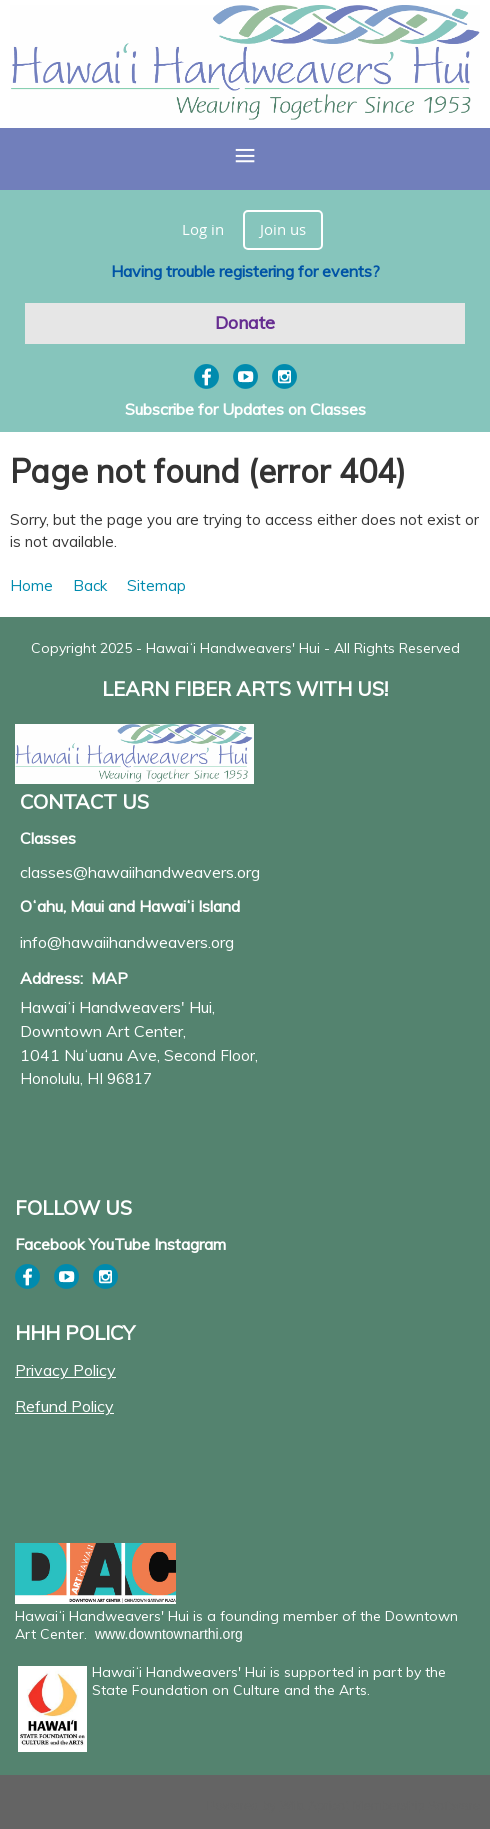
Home (31, 585)
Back (90, 585)
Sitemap (156, 585)
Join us (283, 229)
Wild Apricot (314, 1805)
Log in (203, 229)
